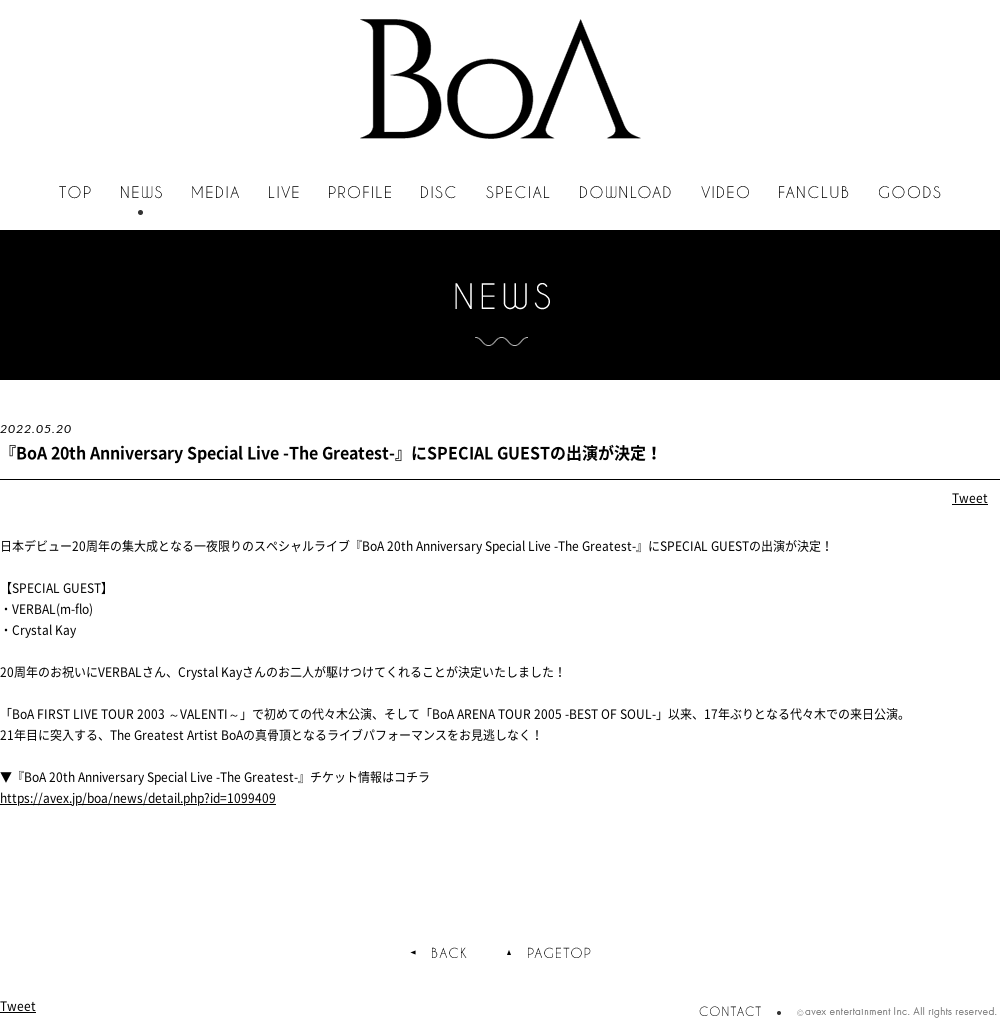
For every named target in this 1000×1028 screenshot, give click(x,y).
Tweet (970, 498)
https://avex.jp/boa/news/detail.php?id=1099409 (138, 798)
